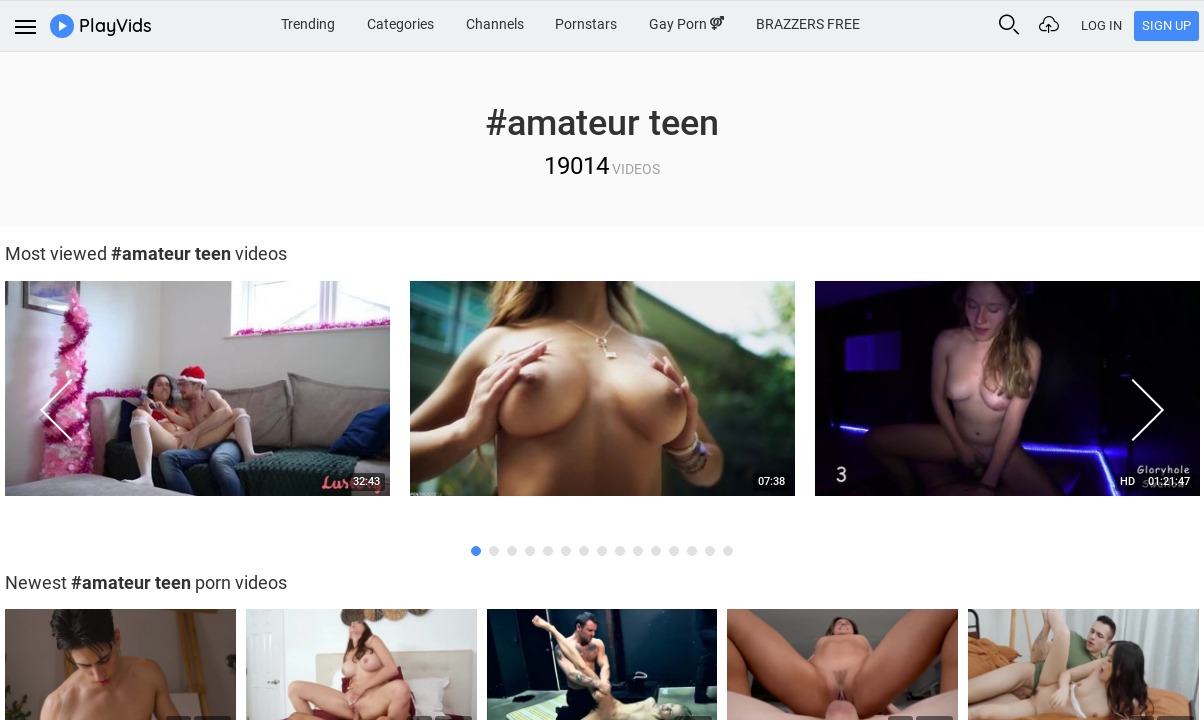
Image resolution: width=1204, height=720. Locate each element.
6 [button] (566, 551)
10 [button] (638, 551)
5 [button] (548, 551)
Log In (1101, 25)
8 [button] (602, 551)
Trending (308, 24)
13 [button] (692, 551)
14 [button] (710, 551)
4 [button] (530, 551)
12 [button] (674, 551)
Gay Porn (686, 24)
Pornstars (586, 24)
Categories (400, 24)
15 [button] (728, 551)
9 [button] (620, 551)
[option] (602, 394)
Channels (495, 24)
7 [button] (584, 551)
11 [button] (656, 551)
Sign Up (1166, 25)
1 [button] (476, 551)
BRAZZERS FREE (808, 24)
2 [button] (494, 551)
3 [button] (512, 551)
